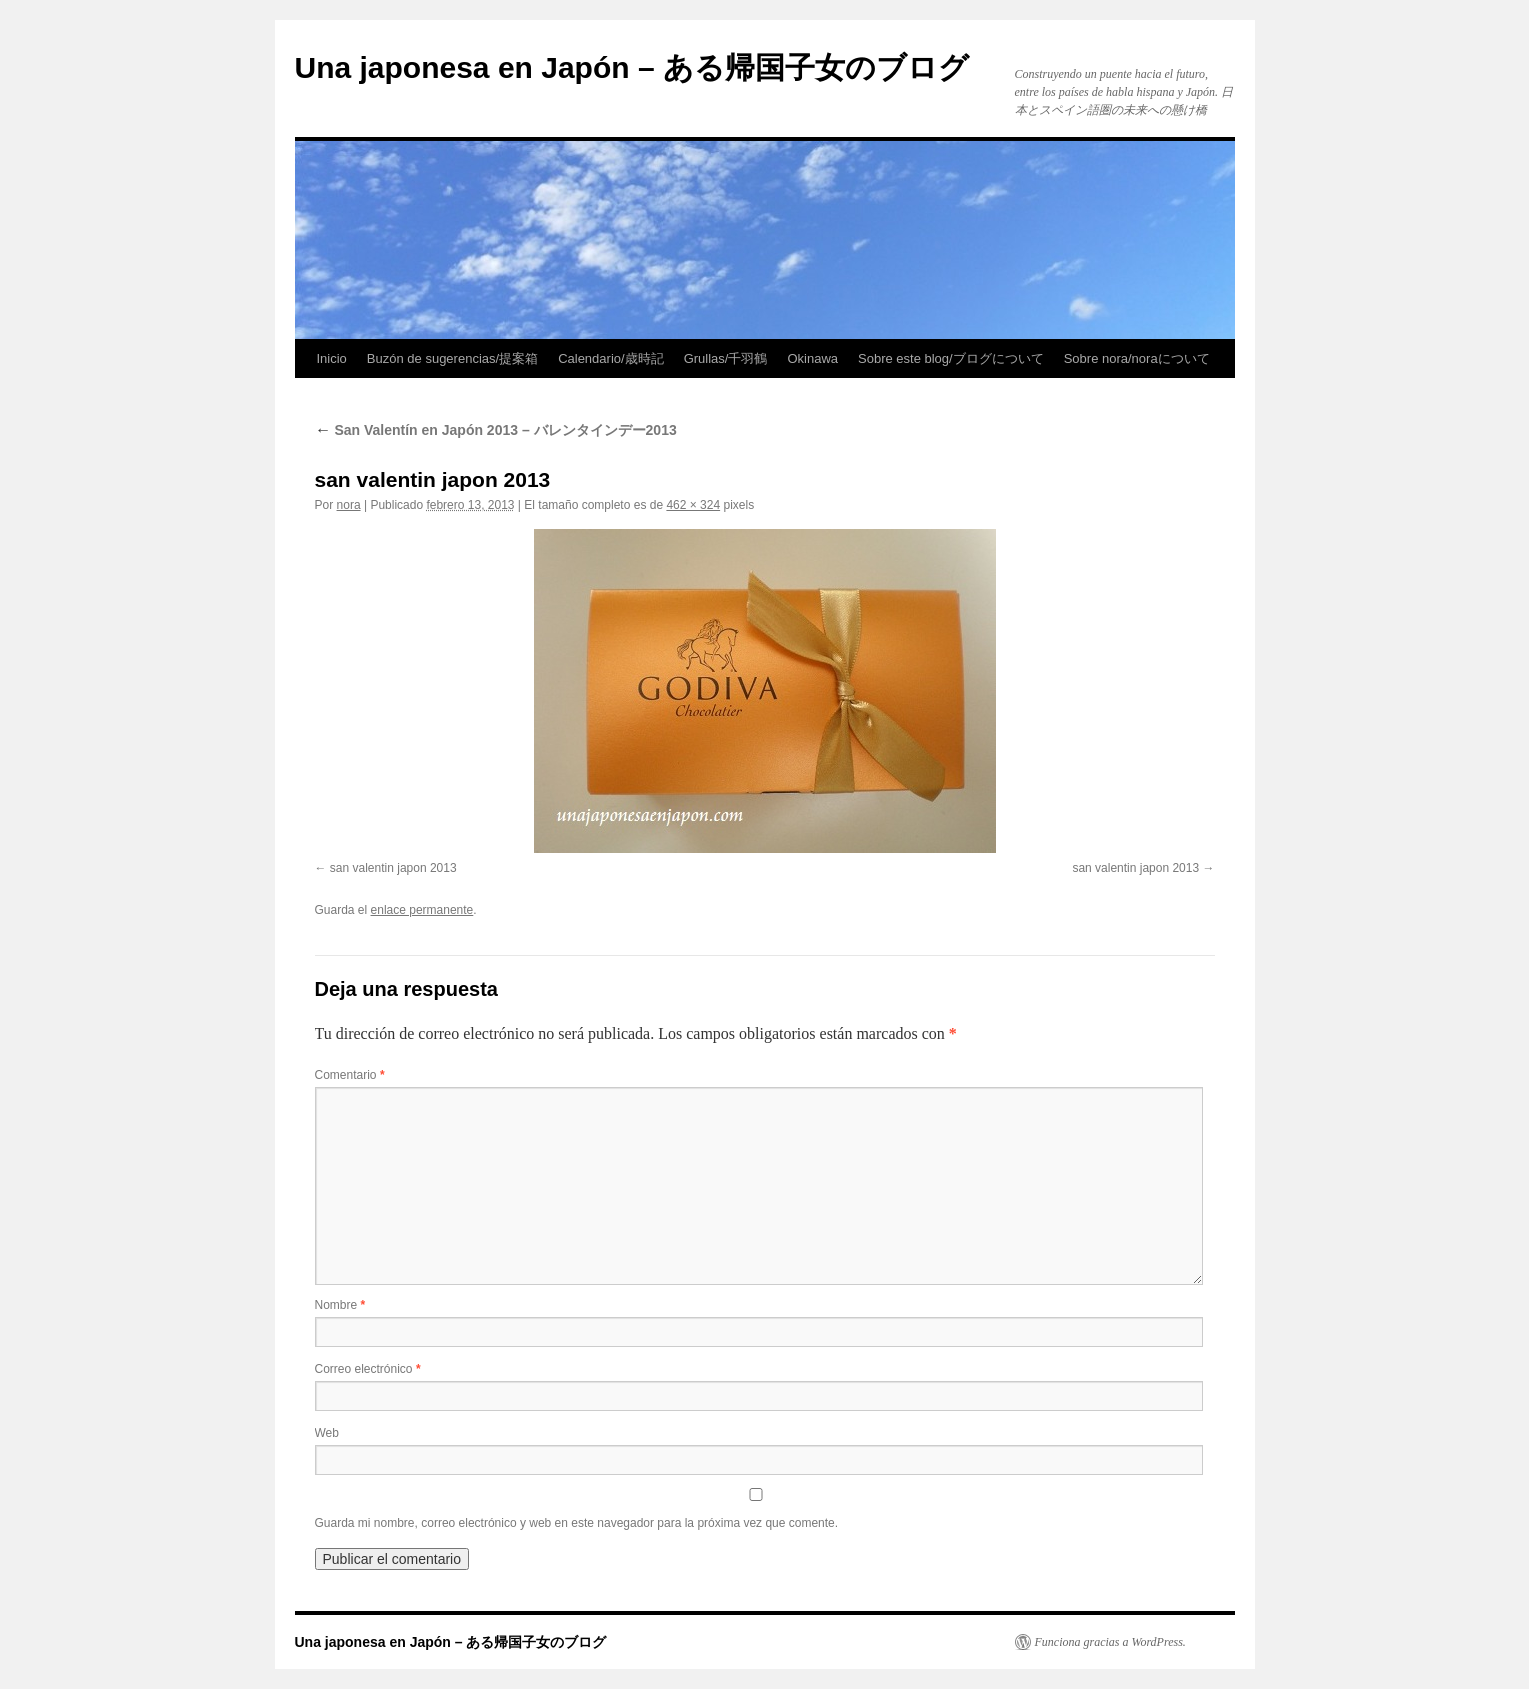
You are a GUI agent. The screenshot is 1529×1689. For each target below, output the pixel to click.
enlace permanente (422, 910)
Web (327, 1433)
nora (349, 505)
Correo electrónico (368, 1369)
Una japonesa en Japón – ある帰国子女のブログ (632, 67)
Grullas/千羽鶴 (726, 358)
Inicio (332, 358)
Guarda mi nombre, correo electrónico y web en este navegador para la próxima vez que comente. (577, 1523)
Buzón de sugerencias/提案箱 (452, 358)
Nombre (340, 1305)
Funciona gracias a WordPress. (1110, 1642)
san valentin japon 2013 (393, 868)
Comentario (350, 1075)
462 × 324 (693, 505)
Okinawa (812, 358)
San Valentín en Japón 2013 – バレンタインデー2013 (496, 430)
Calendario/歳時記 (611, 358)
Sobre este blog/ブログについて (951, 358)
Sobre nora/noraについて (1137, 358)
